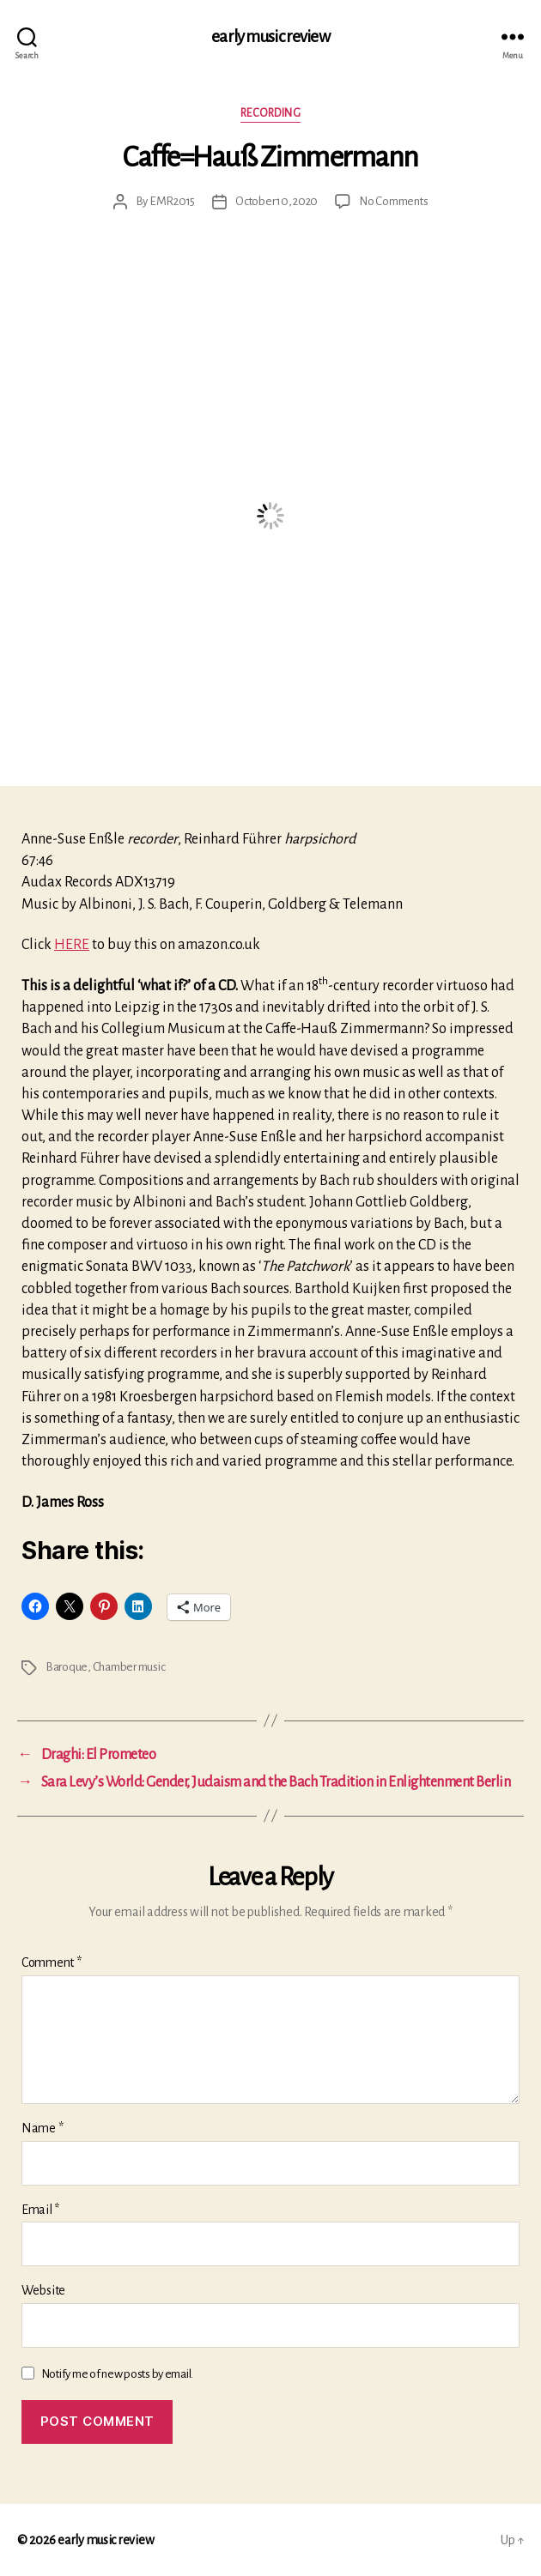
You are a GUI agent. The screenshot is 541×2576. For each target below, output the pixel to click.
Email (40, 2209)
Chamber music (129, 1666)
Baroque (67, 1666)
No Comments (393, 201)
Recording (270, 113)
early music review (270, 36)
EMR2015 (172, 201)
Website (43, 2290)
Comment (51, 1962)
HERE (71, 944)
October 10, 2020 (276, 201)
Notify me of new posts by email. (117, 2373)
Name (42, 2128)
